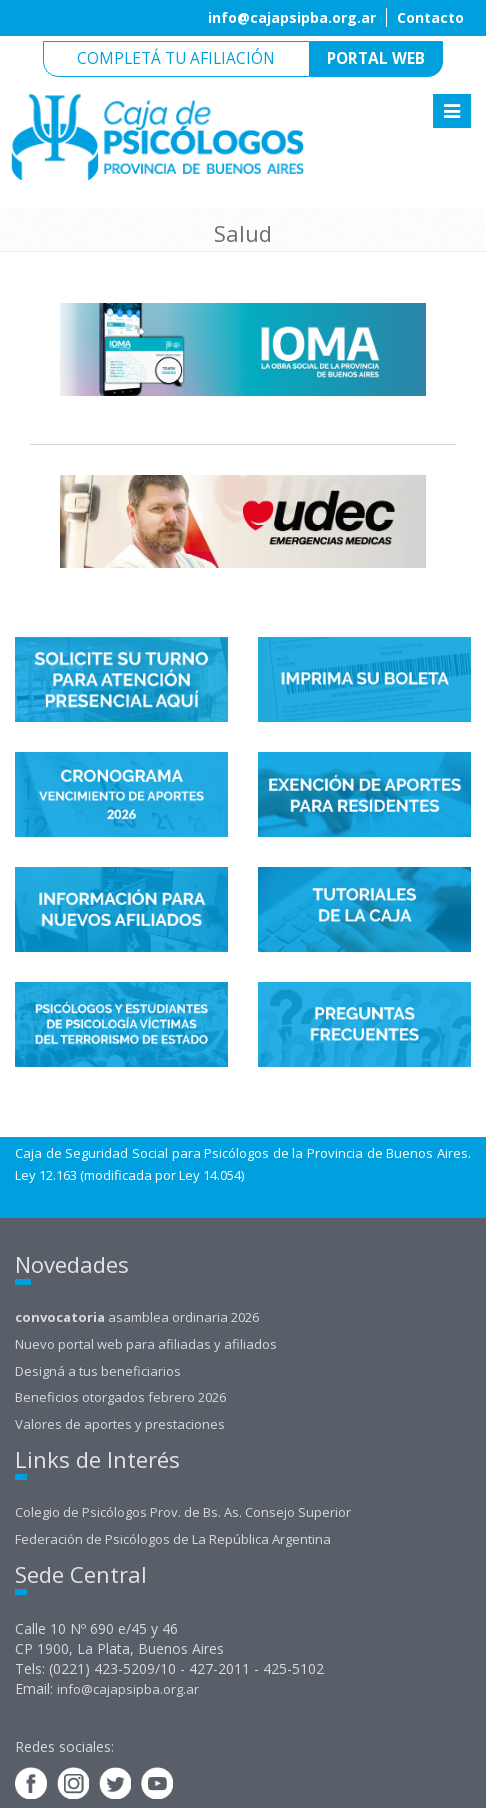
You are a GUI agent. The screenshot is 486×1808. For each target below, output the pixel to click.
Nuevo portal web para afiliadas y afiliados (146, 1344)
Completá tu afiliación (176, 58)
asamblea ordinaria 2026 (137, 1317)
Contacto (430, 17)
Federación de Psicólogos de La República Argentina (173, 1539)
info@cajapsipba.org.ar (292, 17)
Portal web (376, 58)
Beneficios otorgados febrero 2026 (120, 1397)
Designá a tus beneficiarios (98, 1371)
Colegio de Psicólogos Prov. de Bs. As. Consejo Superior (183, 1512)
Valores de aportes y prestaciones (120, 1424)
